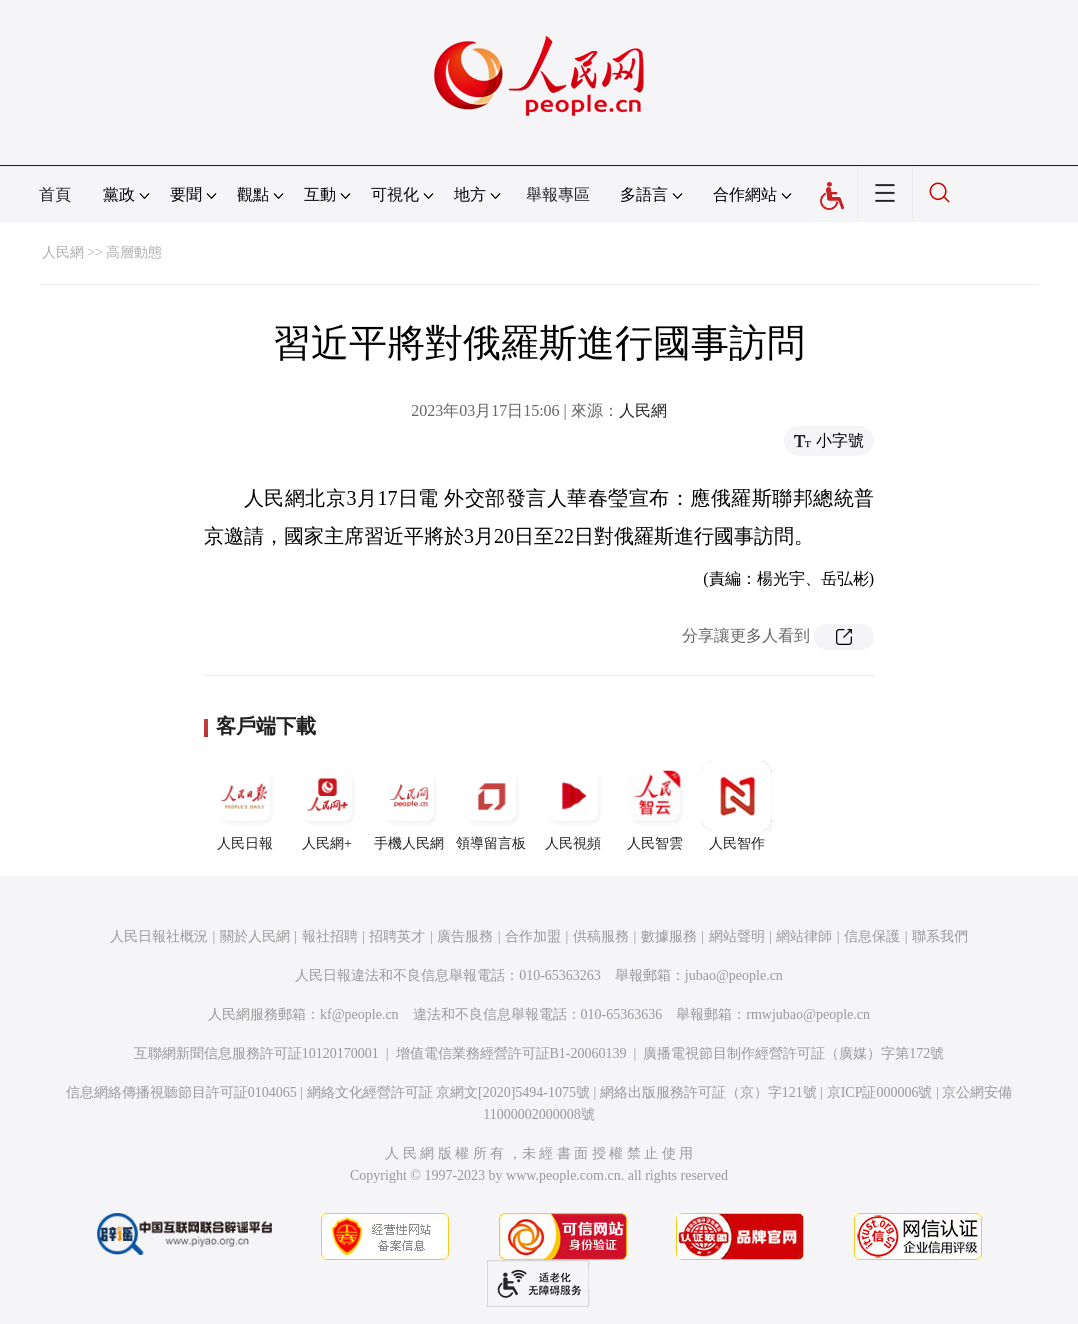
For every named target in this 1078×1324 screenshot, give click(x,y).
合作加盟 (533, 936)
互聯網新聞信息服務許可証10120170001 (256, 1053)
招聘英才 (397, 936)
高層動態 (134, 252)
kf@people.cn (359, 1014)
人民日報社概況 (159, 936)
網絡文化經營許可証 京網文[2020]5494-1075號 (449, 1092)
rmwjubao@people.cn (808, 1014)
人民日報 (245, 806)
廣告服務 (465, 936)
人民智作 (737, 806)
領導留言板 (491, 806)
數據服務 (669, 936)
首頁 (55, 194)
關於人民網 (255, 936)
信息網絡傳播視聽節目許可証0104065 (181, 1092)
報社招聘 (330, 936)
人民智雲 (655, 806)
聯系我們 (940, 936)
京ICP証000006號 (880, 1092)
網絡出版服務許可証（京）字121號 (708, 1092)
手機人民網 (409, 806)
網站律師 (804, 936)
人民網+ (327, 806)
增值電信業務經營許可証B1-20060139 (511, 1053)
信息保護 (872, 936)
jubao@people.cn (734, 975)
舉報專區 (558, 194)
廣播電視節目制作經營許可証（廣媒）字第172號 (793, 1053)
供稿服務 (601, 936)
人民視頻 (573, 806)
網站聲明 (737, 936)
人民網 (63, 252)
